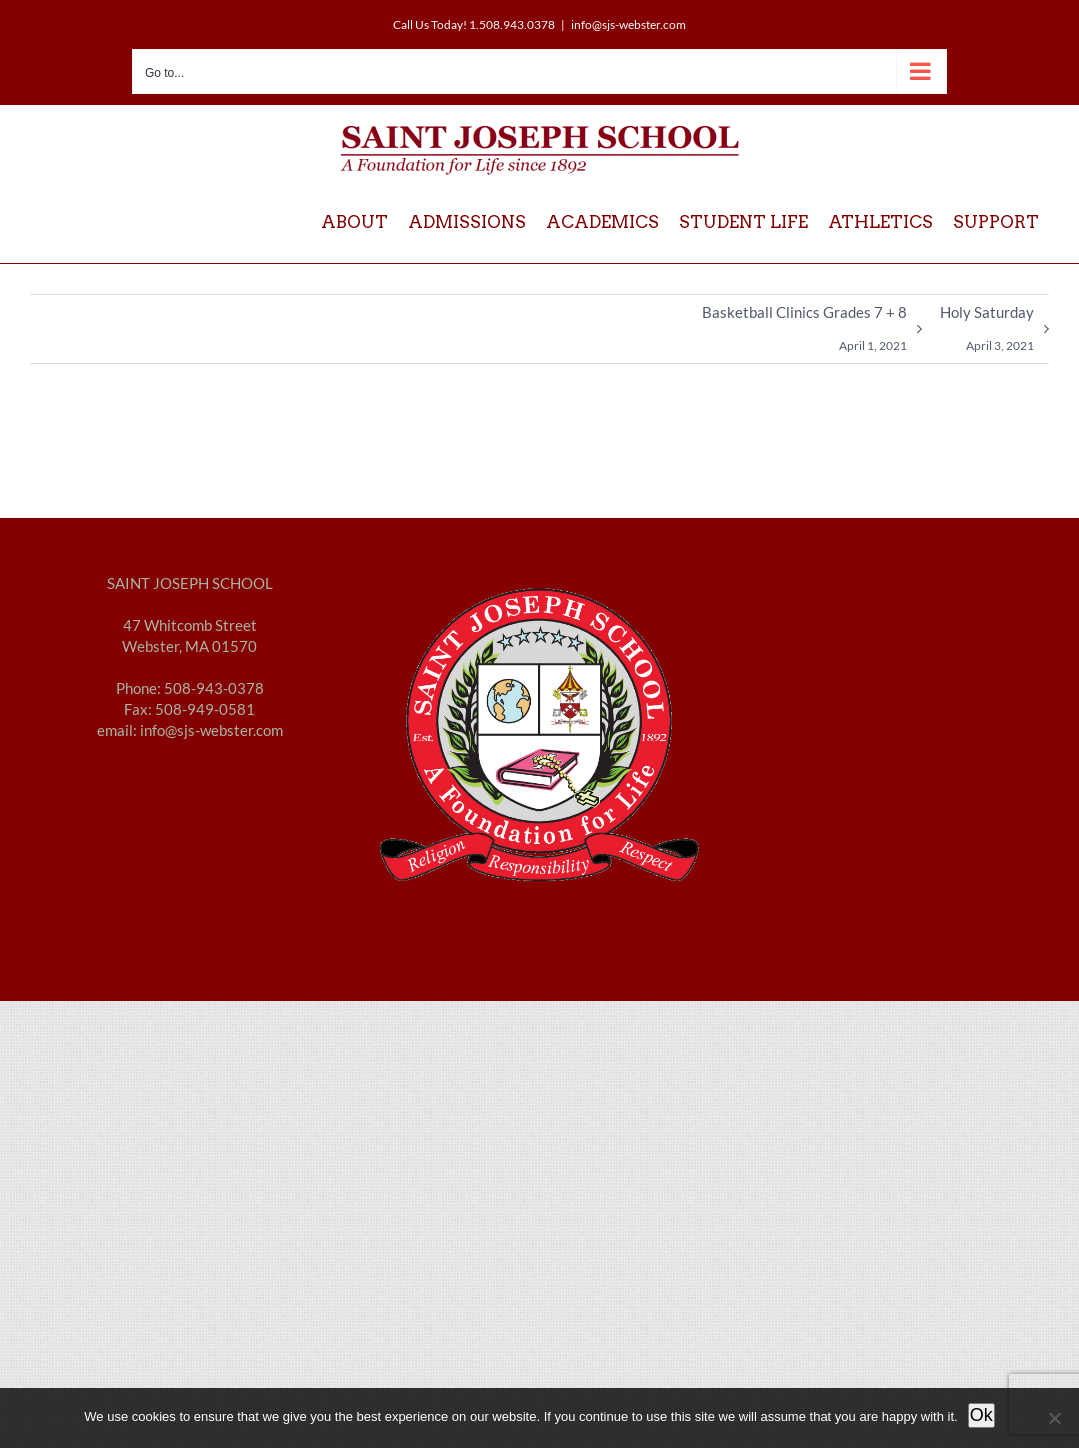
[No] (1054, 1418)
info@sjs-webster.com (628, 24)
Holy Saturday (987, 333)
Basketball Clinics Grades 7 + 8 (804, 333)
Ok (981, 1415)
